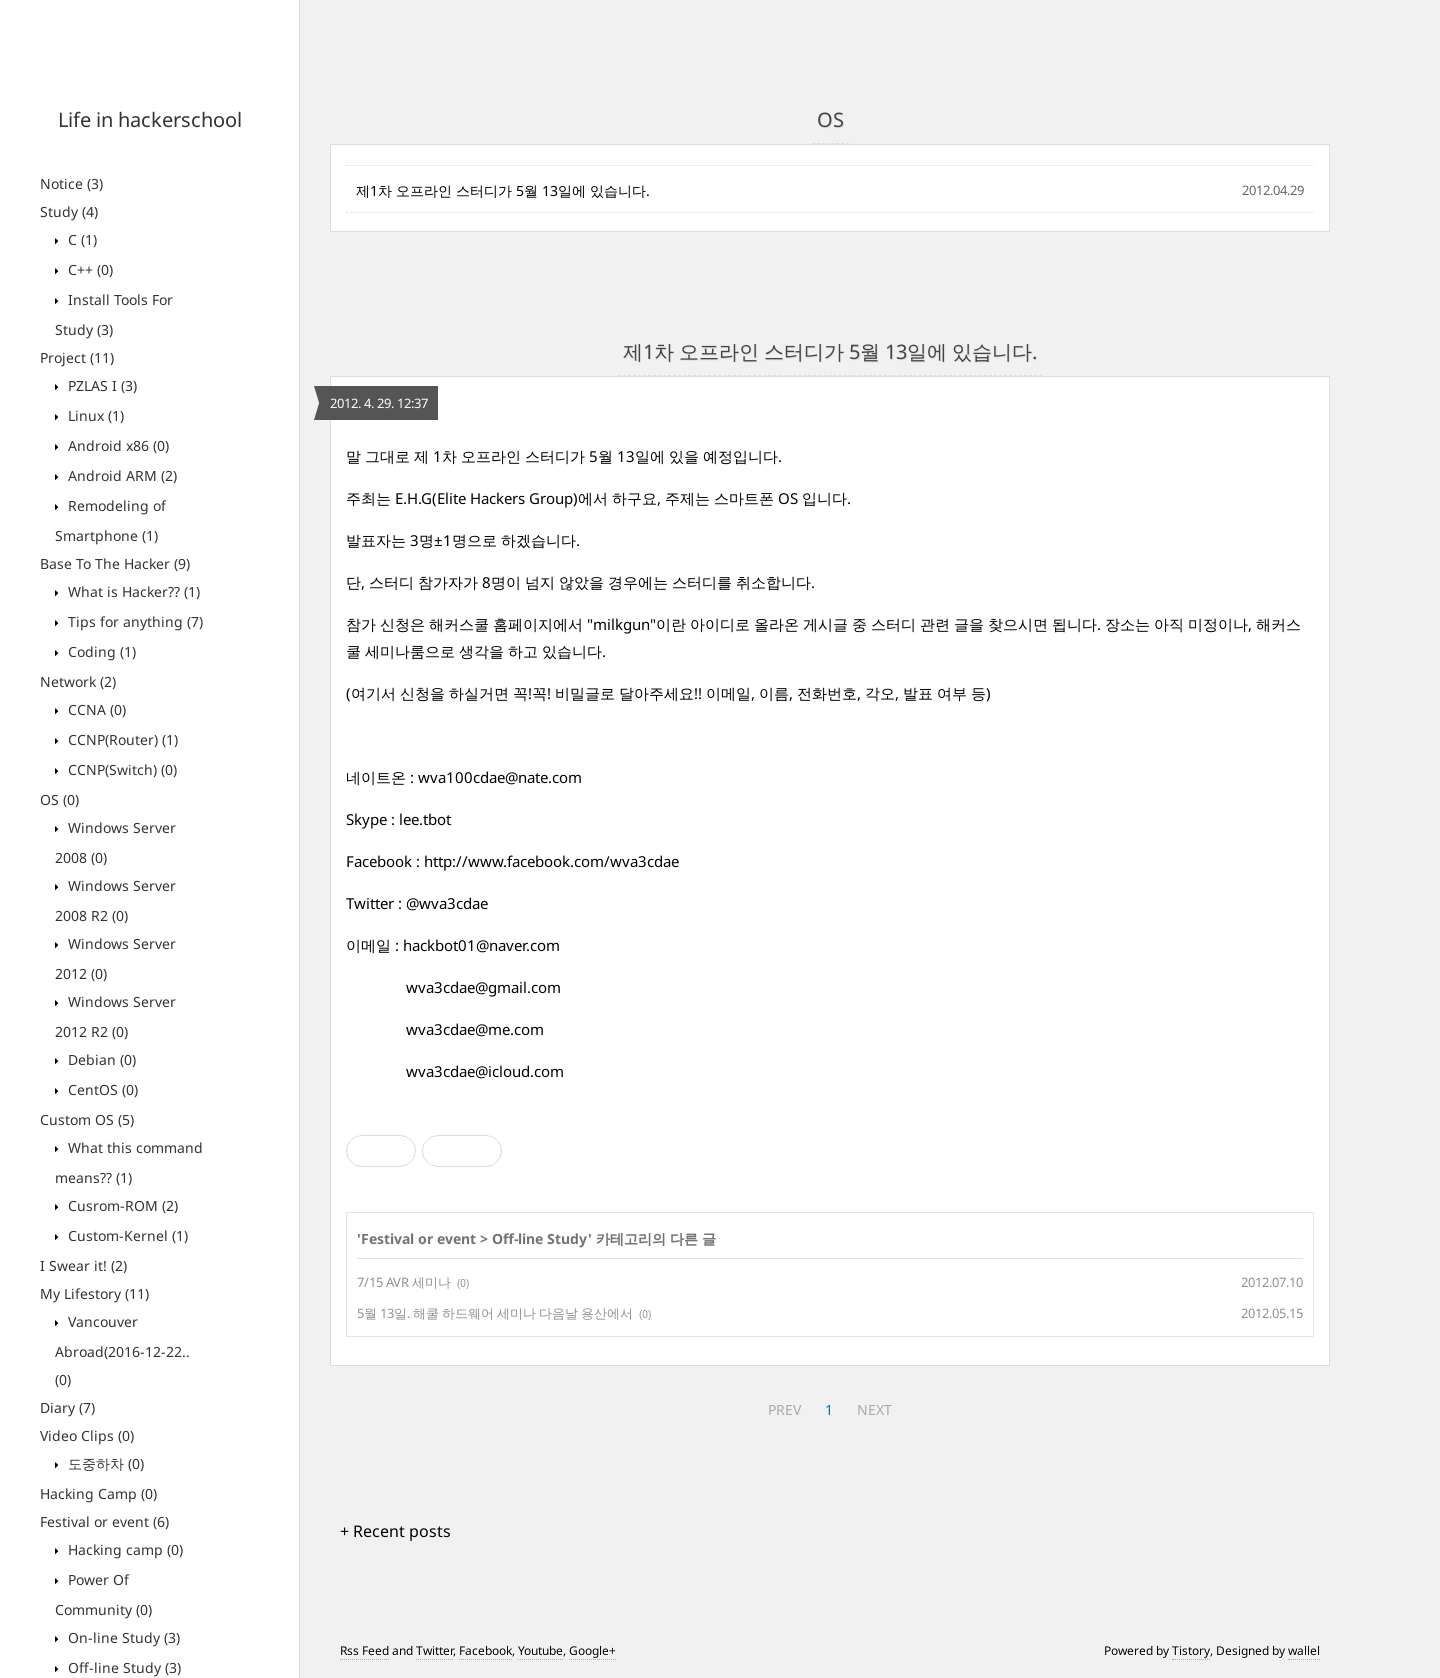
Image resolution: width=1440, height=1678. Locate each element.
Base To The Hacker (115, 563)
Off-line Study (122, 1667)
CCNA (95, 709)
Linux (94, 415)
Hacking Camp (98, 1493)
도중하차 (104, 1463)
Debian (100, 1059)
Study (69, 211)
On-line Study (122, 1637)
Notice (71, 183)
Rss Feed (364, 1650)
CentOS (101, 1089)
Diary (67, 1407)
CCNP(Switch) (120, 769)
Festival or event (104, 1521)
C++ (88, 269)
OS (59, 799)
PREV (784, 1409)
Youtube (540, 1650)
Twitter (434, 1650)
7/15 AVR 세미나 (404, 1282)
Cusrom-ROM (121, 1205)
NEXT (874, 1409)
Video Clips (87, 1435)
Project (77, 357)
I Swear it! (83, 1265)
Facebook (485, 1650)
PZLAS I (100, 385)
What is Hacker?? (132, 591)
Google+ (592, 1650)
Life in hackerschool (150, 119)
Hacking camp (123, 1549)
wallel (1304, 1650)
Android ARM (120, 475)
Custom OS (87, 1119)
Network (78, 681)
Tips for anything (133, 621)
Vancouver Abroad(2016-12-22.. (122, 1350)
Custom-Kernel (126, 1235)
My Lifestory (94, 1293)
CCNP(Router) (121, 739)
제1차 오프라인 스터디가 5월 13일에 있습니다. (503, 190)
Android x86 (116, 445)
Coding (100, 651)
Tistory (1191, 1650)
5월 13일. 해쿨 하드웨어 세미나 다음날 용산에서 (495, 1313)
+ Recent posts (395, 1531)
